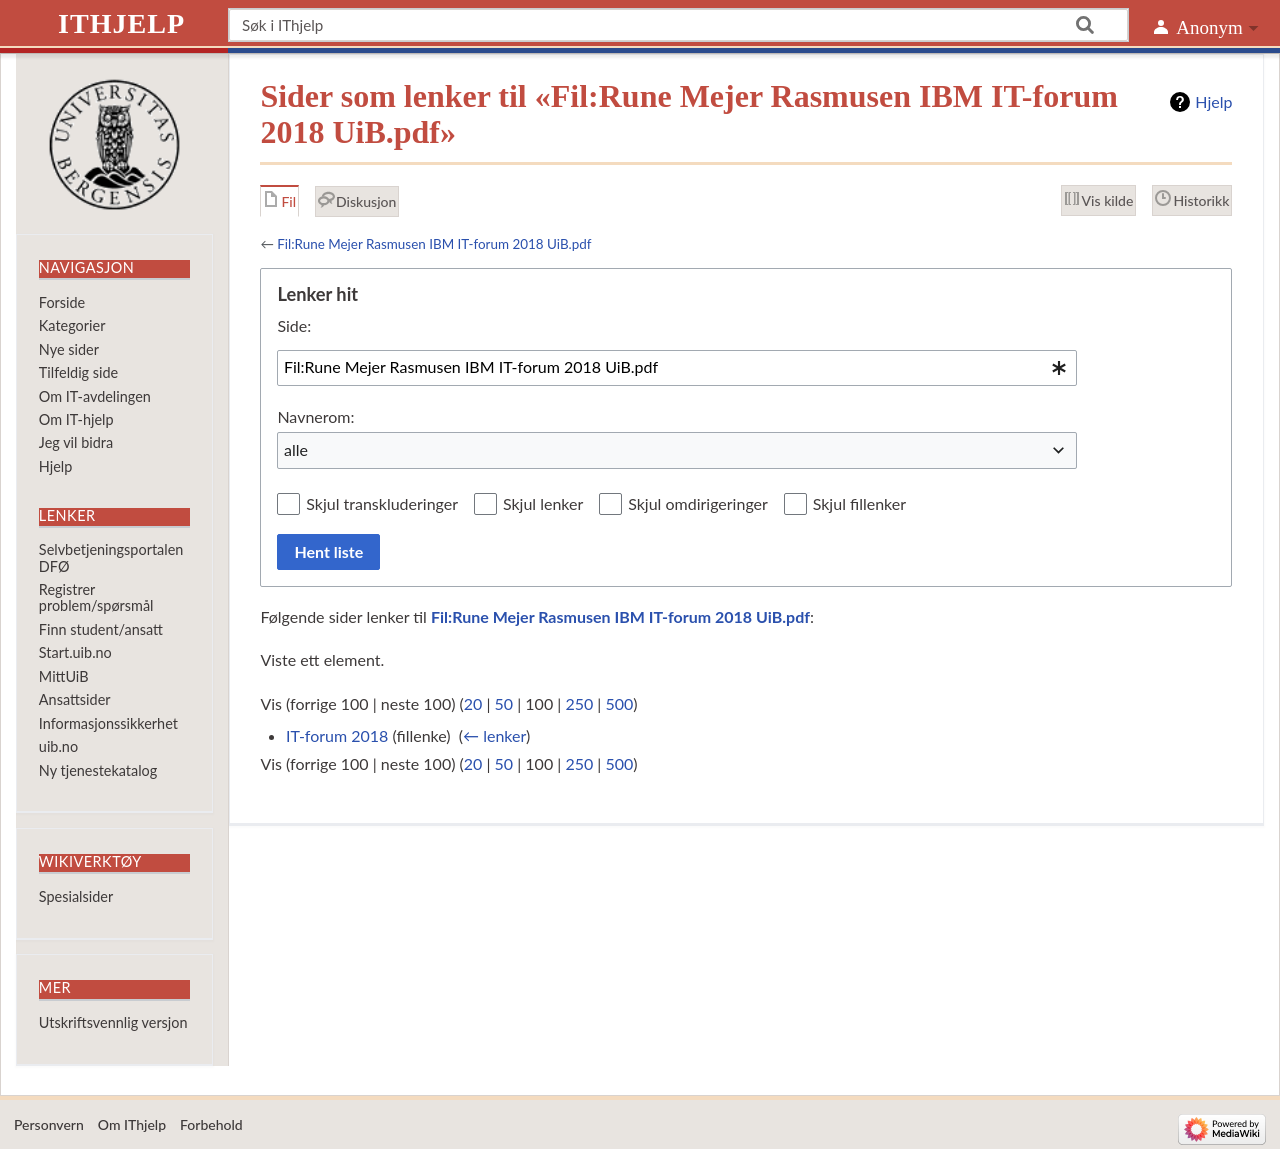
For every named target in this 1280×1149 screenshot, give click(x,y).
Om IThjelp (132, 1124)
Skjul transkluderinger (382, 503)
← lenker (494, 735)
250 (579, 703)
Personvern (49, 1124)
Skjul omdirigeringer (698, 503)
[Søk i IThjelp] (678, 25)
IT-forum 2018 (337, 735)
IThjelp (121, 23)
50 (504, 703)
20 (473, 703)
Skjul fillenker (859, 503)
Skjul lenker (543, 503)
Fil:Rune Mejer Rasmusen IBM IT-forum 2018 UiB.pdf (434, 244)
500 (619, 703)
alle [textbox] (296, 449)
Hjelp (1213, 101)
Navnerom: (315, 416)
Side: (294, 325)
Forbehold (211, 1124)
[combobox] (677, 368)
